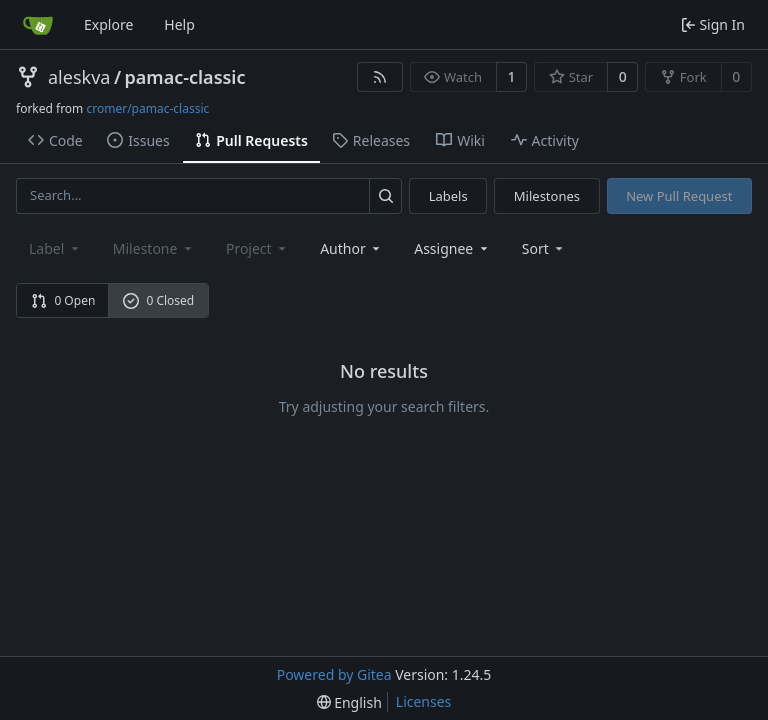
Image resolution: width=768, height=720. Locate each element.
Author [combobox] (351, 248)
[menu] (544, 248)
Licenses (424, 701)
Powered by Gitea (334, 674)
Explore (108, 24)
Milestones (547, 196)
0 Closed (159, 300)
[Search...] (385, 195)
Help (179, 24)
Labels (448, 196)
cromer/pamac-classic (147, 108)
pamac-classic (185, 77)
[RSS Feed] (380, 77)
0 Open (63, 300)
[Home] (38, 25)
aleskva (79, 77)
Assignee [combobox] (452, 248)
